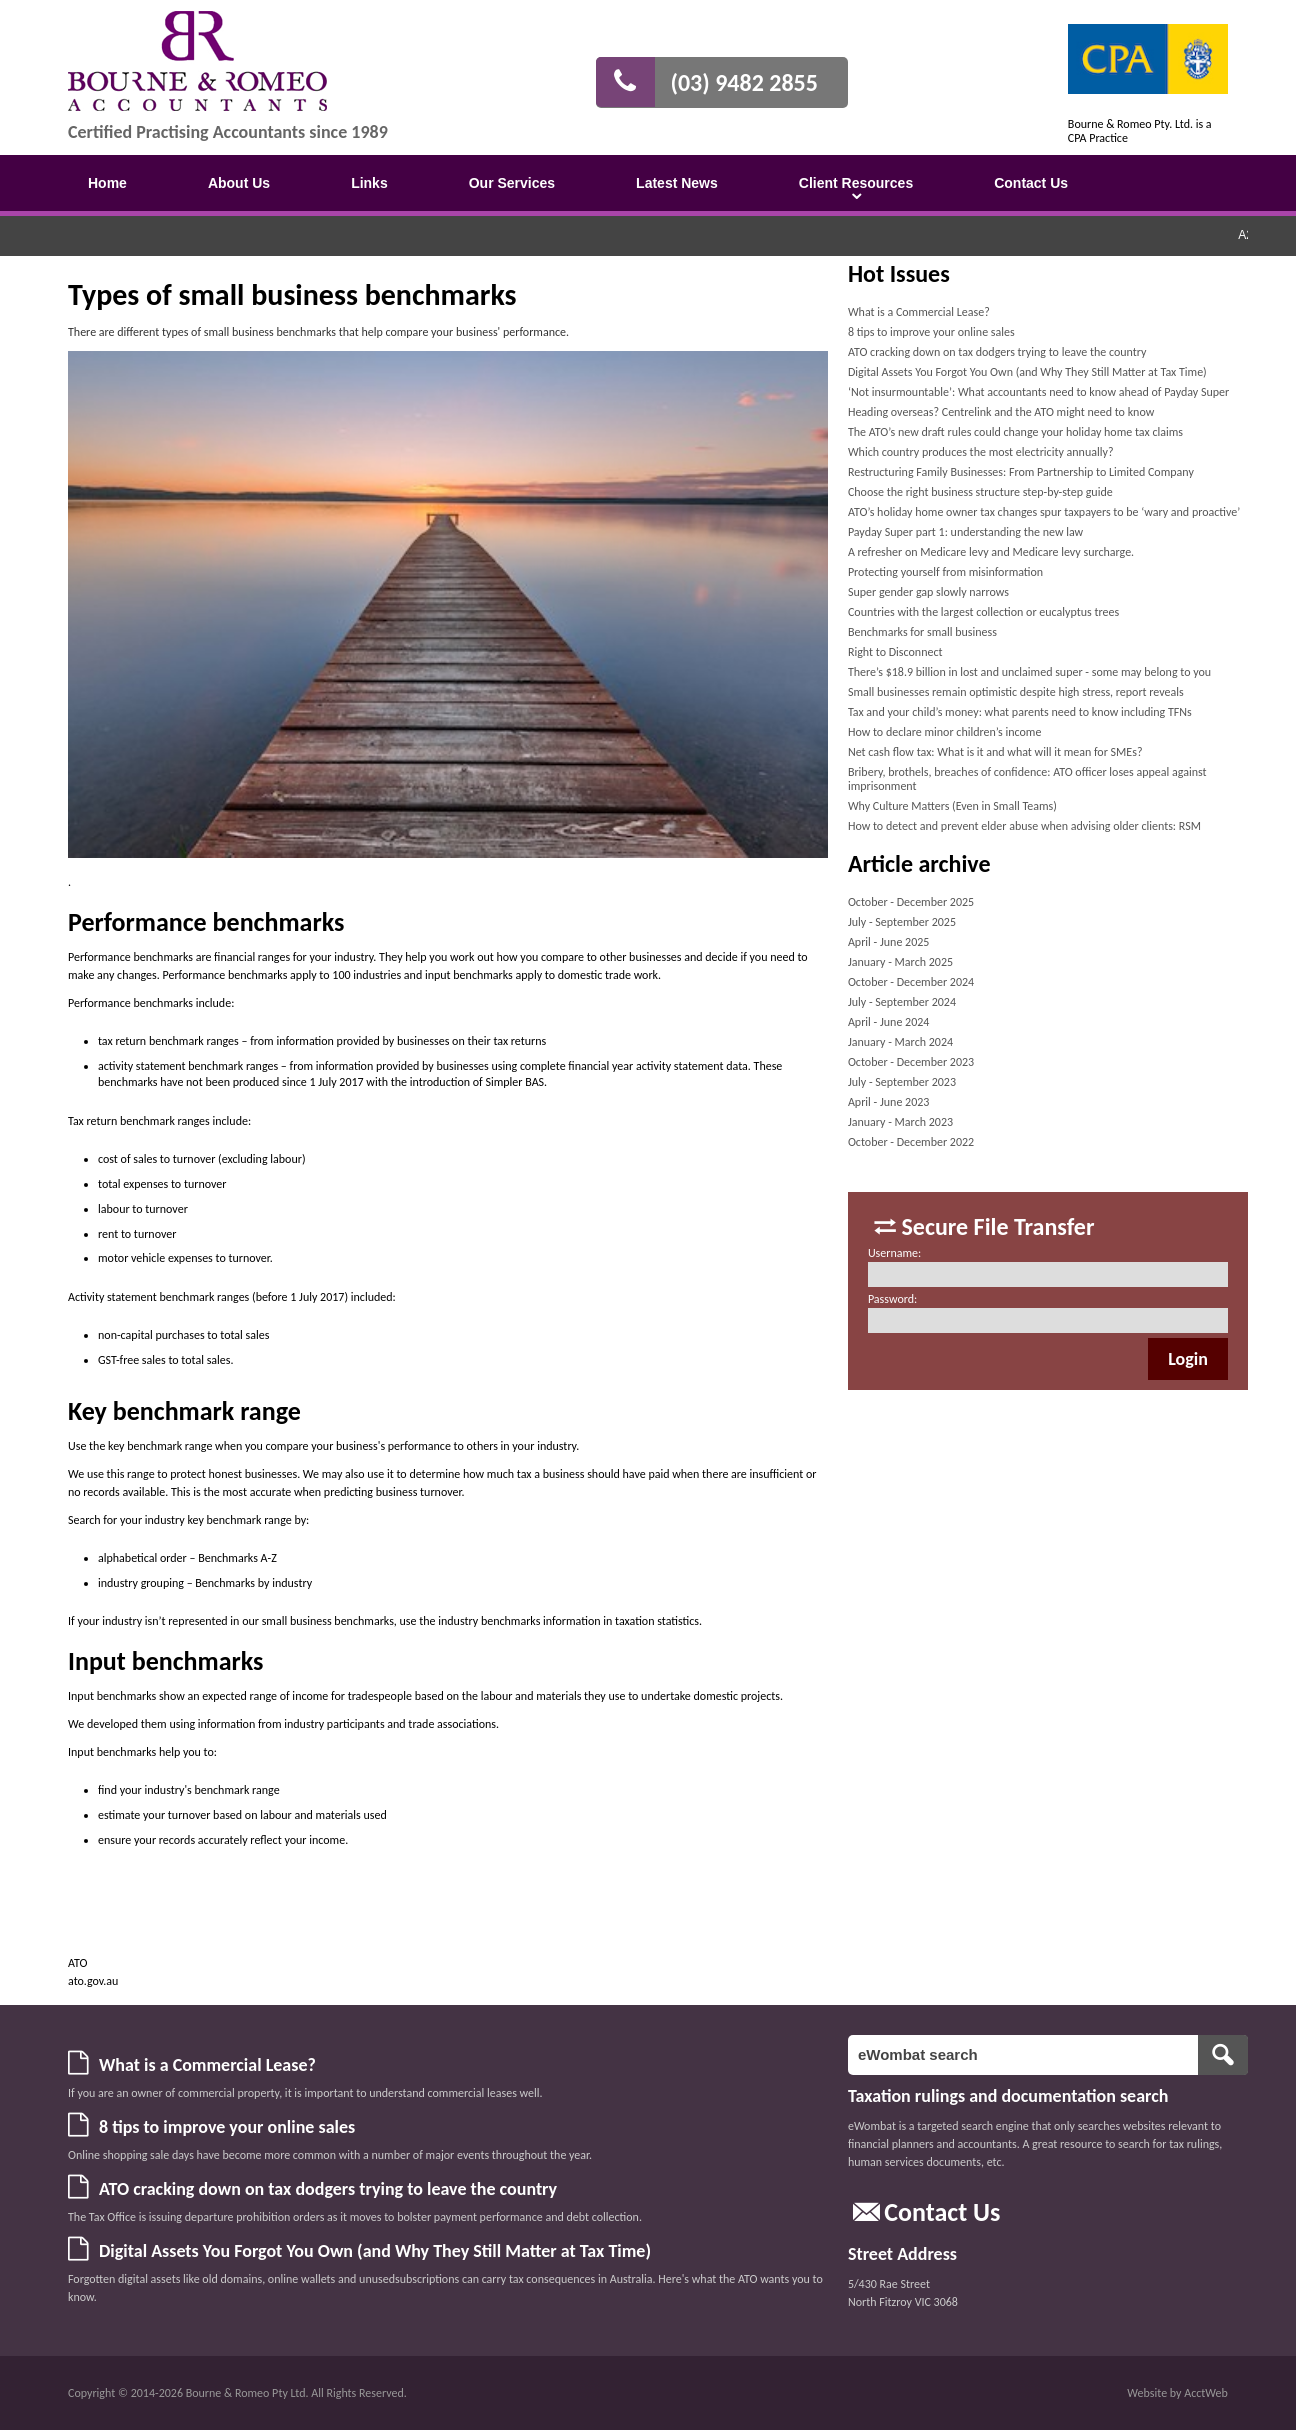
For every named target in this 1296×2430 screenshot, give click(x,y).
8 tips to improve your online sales (931, 332)
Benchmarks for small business (922, 632)
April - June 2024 (889, 1022)
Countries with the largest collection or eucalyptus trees (983, 612)
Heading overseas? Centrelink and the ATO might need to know (1001, 412)
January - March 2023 (900, 1122)
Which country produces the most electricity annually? (981, 452)
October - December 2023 (911, 1062)
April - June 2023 (889, 1102)
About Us (239, 183)
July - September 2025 (902, 922)
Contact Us (1031, 183)
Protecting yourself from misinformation (945, 572)
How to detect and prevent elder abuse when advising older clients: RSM (1024, 826)
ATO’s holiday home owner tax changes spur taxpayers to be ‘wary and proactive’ (1044, 512)
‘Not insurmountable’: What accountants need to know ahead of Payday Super (1038, 392)
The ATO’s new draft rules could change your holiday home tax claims (1015, 432)
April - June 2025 (889, 942)
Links (369, 183)
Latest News (677, 183)
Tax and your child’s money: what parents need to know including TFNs (1020, 712)
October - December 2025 (911, 902)
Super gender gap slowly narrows (928, 592)
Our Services (512, 183)
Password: (892, 1299)
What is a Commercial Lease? (919, 312)
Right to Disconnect (895, 652)
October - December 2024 (911, 982)
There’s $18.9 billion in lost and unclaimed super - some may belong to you (1029, 672)
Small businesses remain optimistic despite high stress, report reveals (1016, 692)
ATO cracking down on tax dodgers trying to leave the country (997, 352)
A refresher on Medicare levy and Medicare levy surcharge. (991, 552)
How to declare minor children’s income (945, 732)
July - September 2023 (902, 1082)
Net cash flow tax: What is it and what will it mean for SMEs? (995, 752)
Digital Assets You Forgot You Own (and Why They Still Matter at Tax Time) (1027, 372)
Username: (894, 1253)
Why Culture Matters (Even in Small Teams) (952, 806)
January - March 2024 (900, 1042)
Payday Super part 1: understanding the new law (965, 532)
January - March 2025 (900, 962)
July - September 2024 (902, 1002)
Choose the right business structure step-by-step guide (980, 492)
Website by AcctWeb (1177, 2393)
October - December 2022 (911, 1142)
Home (107, 183)
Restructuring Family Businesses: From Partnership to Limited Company (1021, 472)
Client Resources (856, 183)
